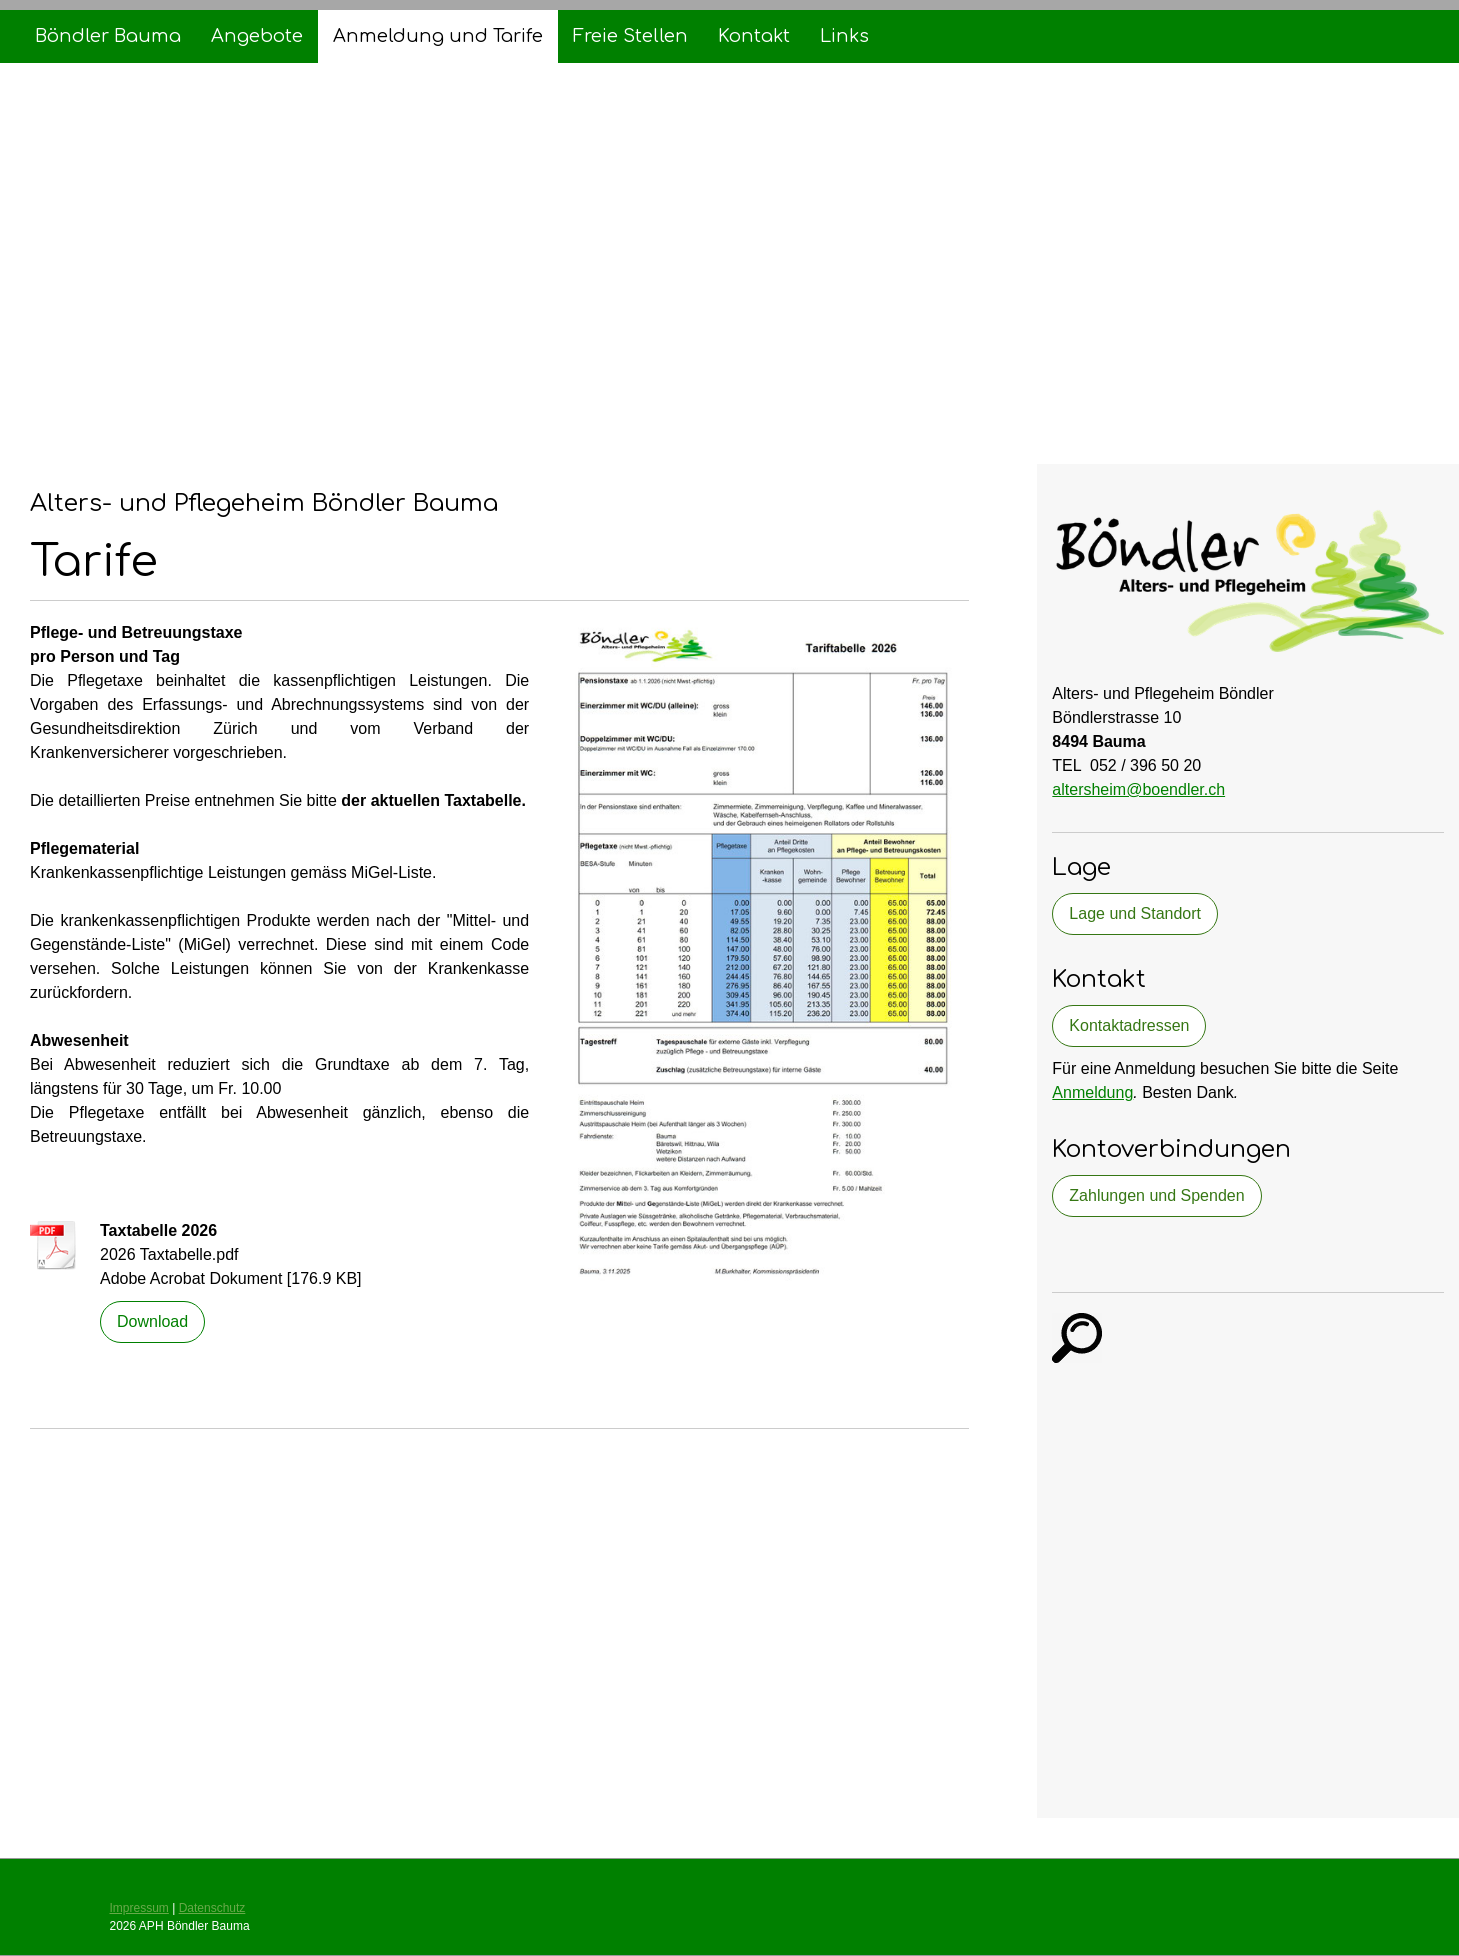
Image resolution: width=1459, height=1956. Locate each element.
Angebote (257, 36)
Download (152, 1321)
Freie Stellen (630, 36)
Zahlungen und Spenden (1156, 1195)
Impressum (139, 1908)
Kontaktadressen (1129, 1025)
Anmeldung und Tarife (438, 36)
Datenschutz (212, 1908)
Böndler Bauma (108, 36)
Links (844, 36)
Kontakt (754, 36)
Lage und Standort (1135, 913)
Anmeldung (1092, 1092)
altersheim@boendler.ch (1138, 789)
